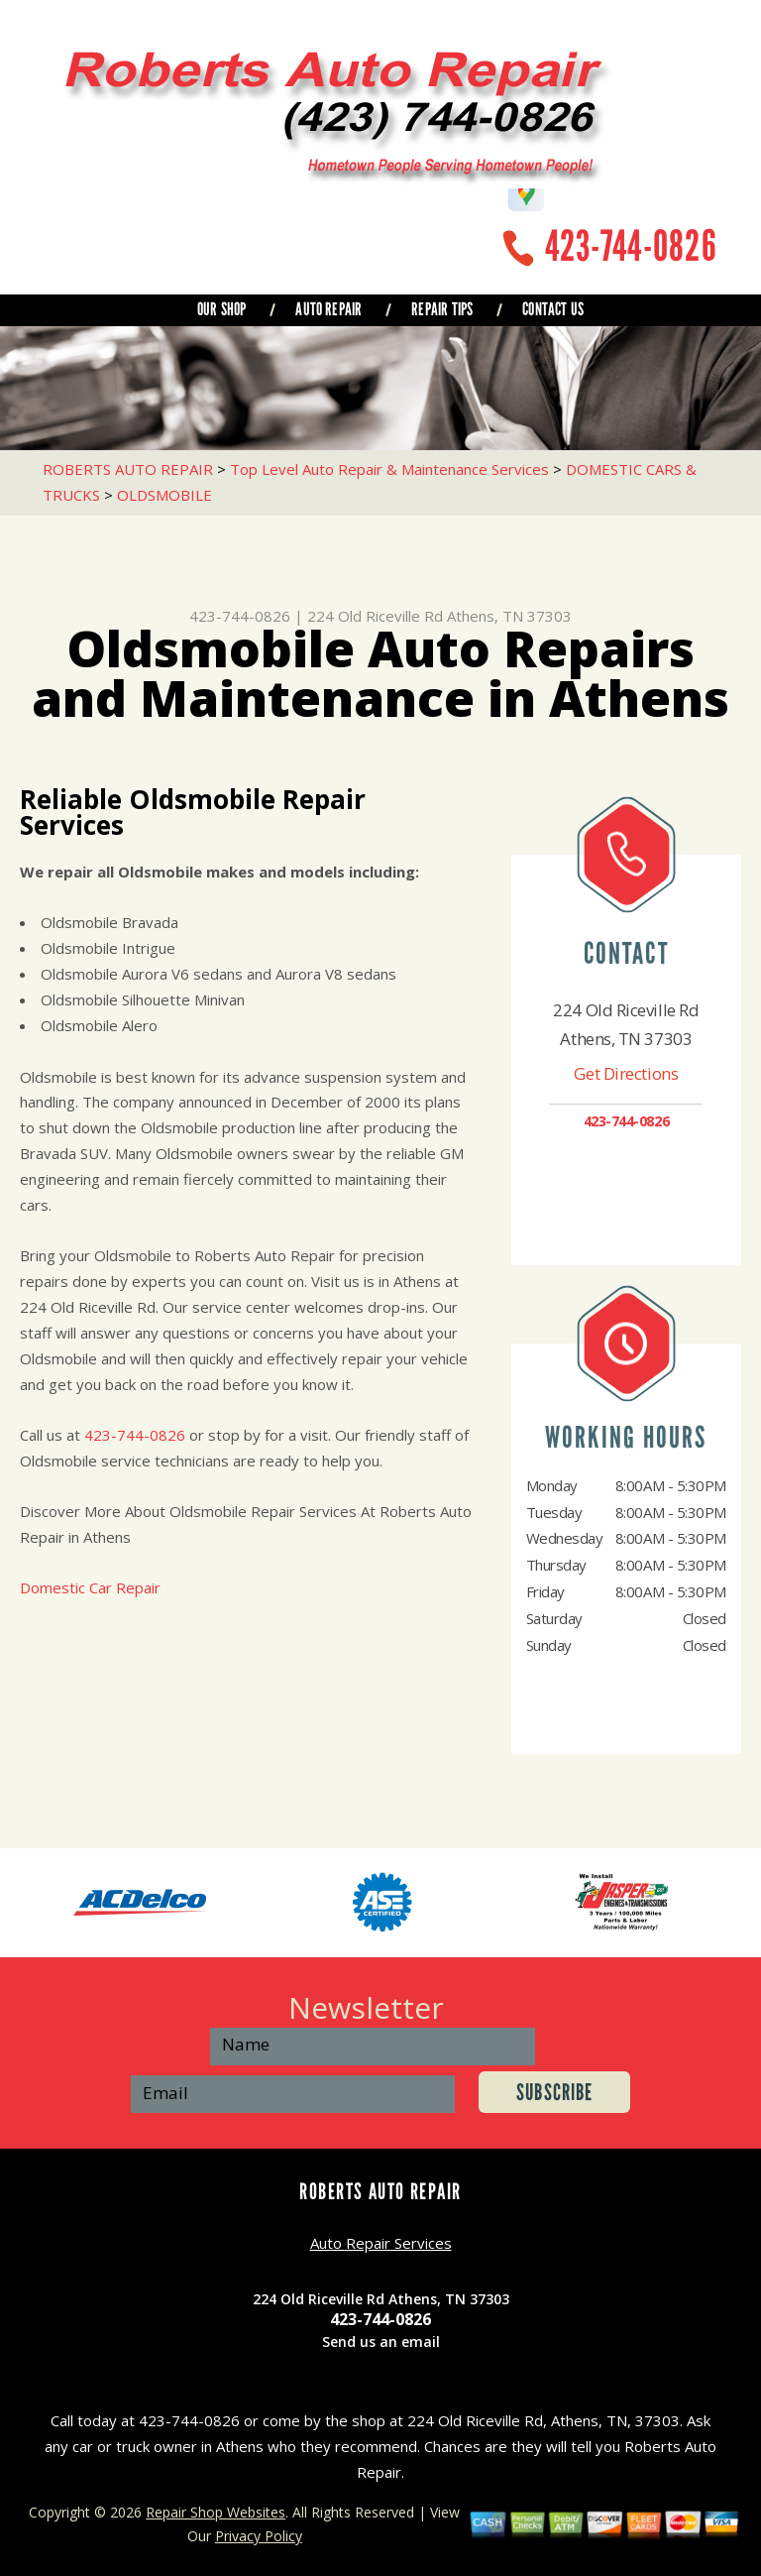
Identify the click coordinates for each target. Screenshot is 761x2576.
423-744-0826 (631, 246)
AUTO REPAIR (328, 309)
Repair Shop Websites (215, 2512)
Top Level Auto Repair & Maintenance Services (389, 469)
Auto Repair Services (381, 2243)
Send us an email (381, 2341)
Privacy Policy (258, 2535)
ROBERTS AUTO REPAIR (128, 469)
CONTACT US (553, 309)
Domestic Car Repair (90, 1587)
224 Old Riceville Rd (375, 616)
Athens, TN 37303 (509, 616)
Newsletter (366, 2007)
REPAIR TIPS (442, 309)
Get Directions (626, 1073)
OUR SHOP (221, 309)
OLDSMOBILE (164, 495)
